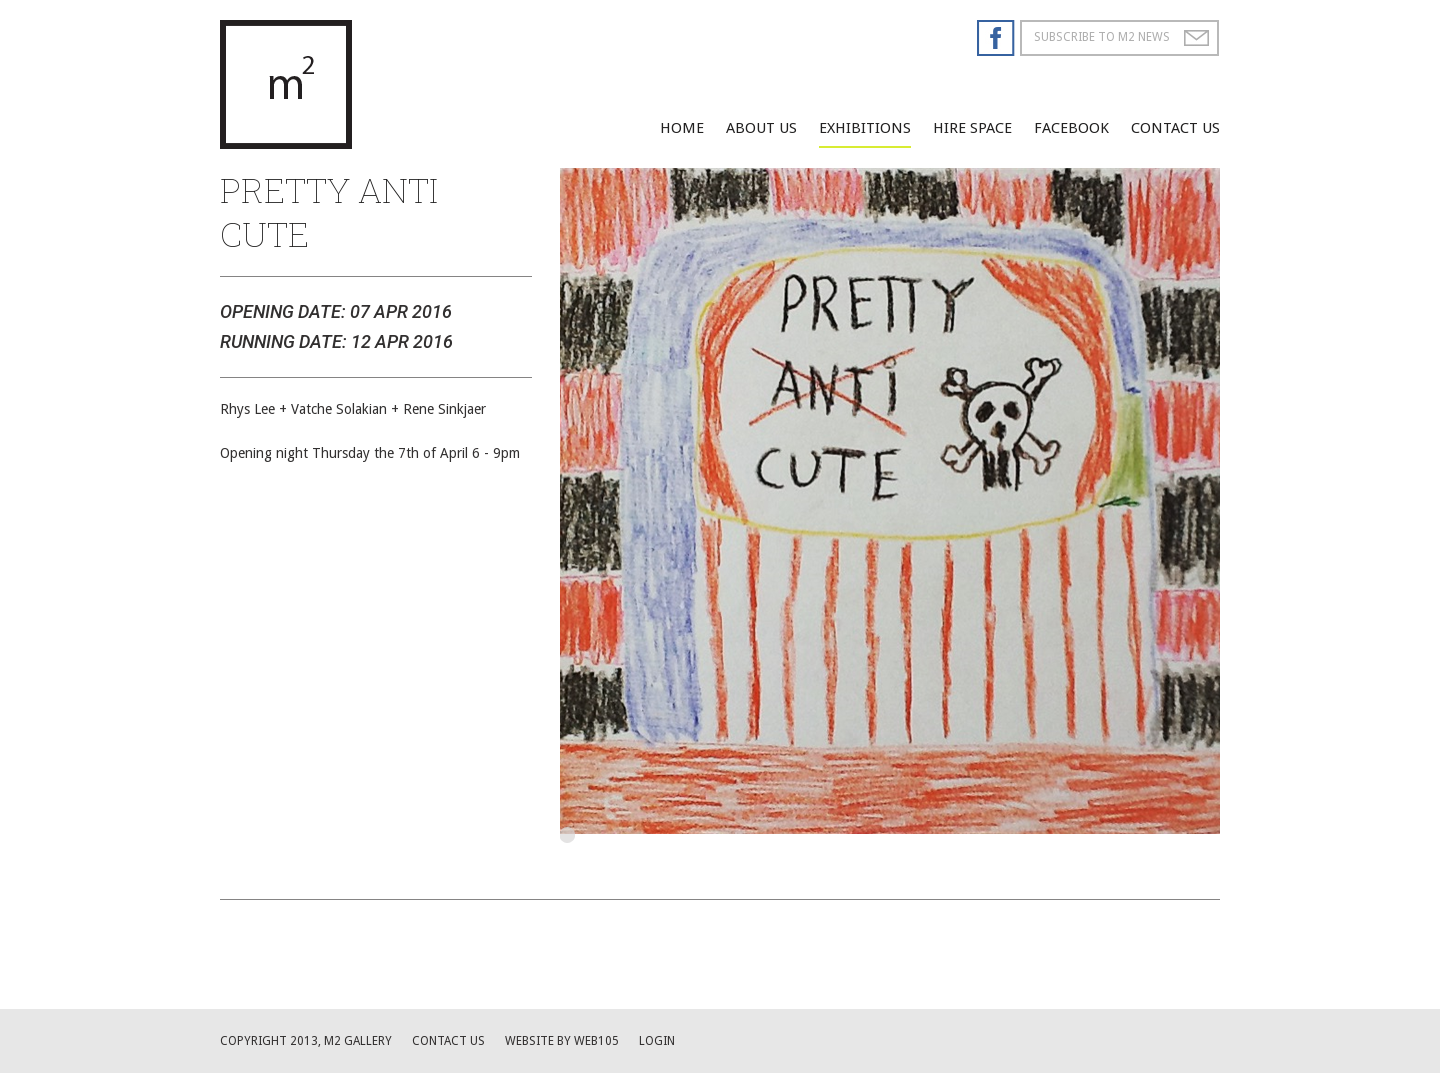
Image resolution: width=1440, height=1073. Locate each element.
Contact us (448, 1041)
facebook (1071, 128)
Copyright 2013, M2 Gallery (306, 1041)
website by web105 (562, 1041)
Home (682, 128)
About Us (761, 128)
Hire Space (972, 128)
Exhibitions (865, 128)
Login (657, 1041)
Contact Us (1175, 128)
